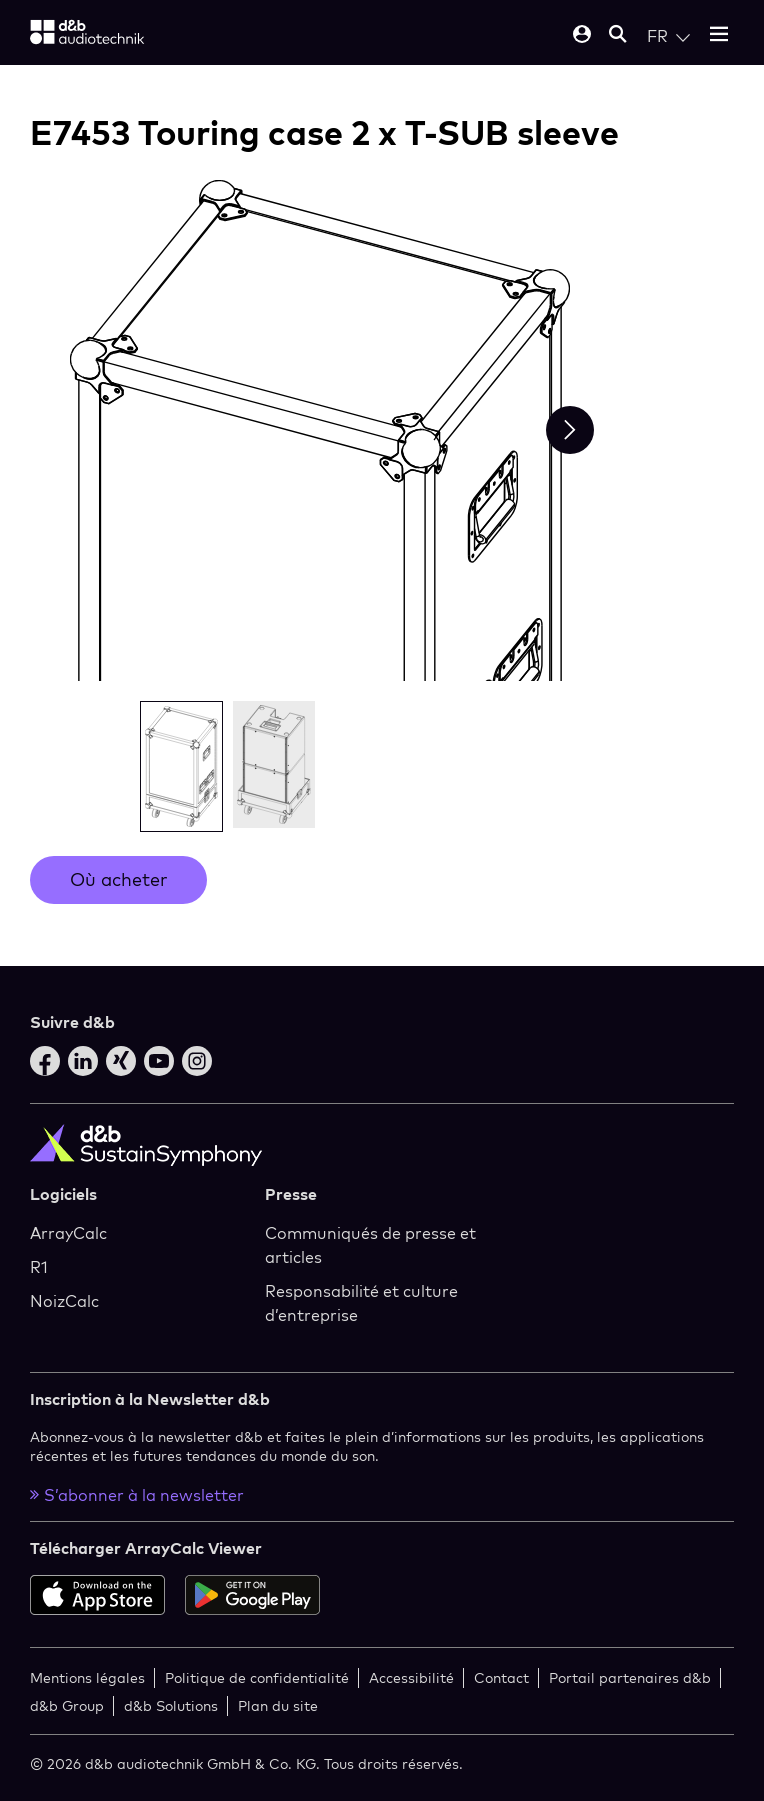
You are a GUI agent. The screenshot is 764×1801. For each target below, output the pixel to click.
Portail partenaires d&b (630, 1677)
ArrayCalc (68, 1233)
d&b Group (67, 1705)
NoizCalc (64, 1301)
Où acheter (118, 879)
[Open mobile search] (618, 35)
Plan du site (278, 1705)
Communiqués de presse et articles (370, 1245)
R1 (39, 1267)
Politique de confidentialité (257, 1677)
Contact (501, 1677)
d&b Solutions (171, 1705)
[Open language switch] (668, 36)
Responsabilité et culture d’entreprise (361, 1303)
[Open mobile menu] (719, 35)
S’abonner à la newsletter (137, 1495)
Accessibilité (411, 1677)
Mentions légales (87, 1677)
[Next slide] (570, 430)
